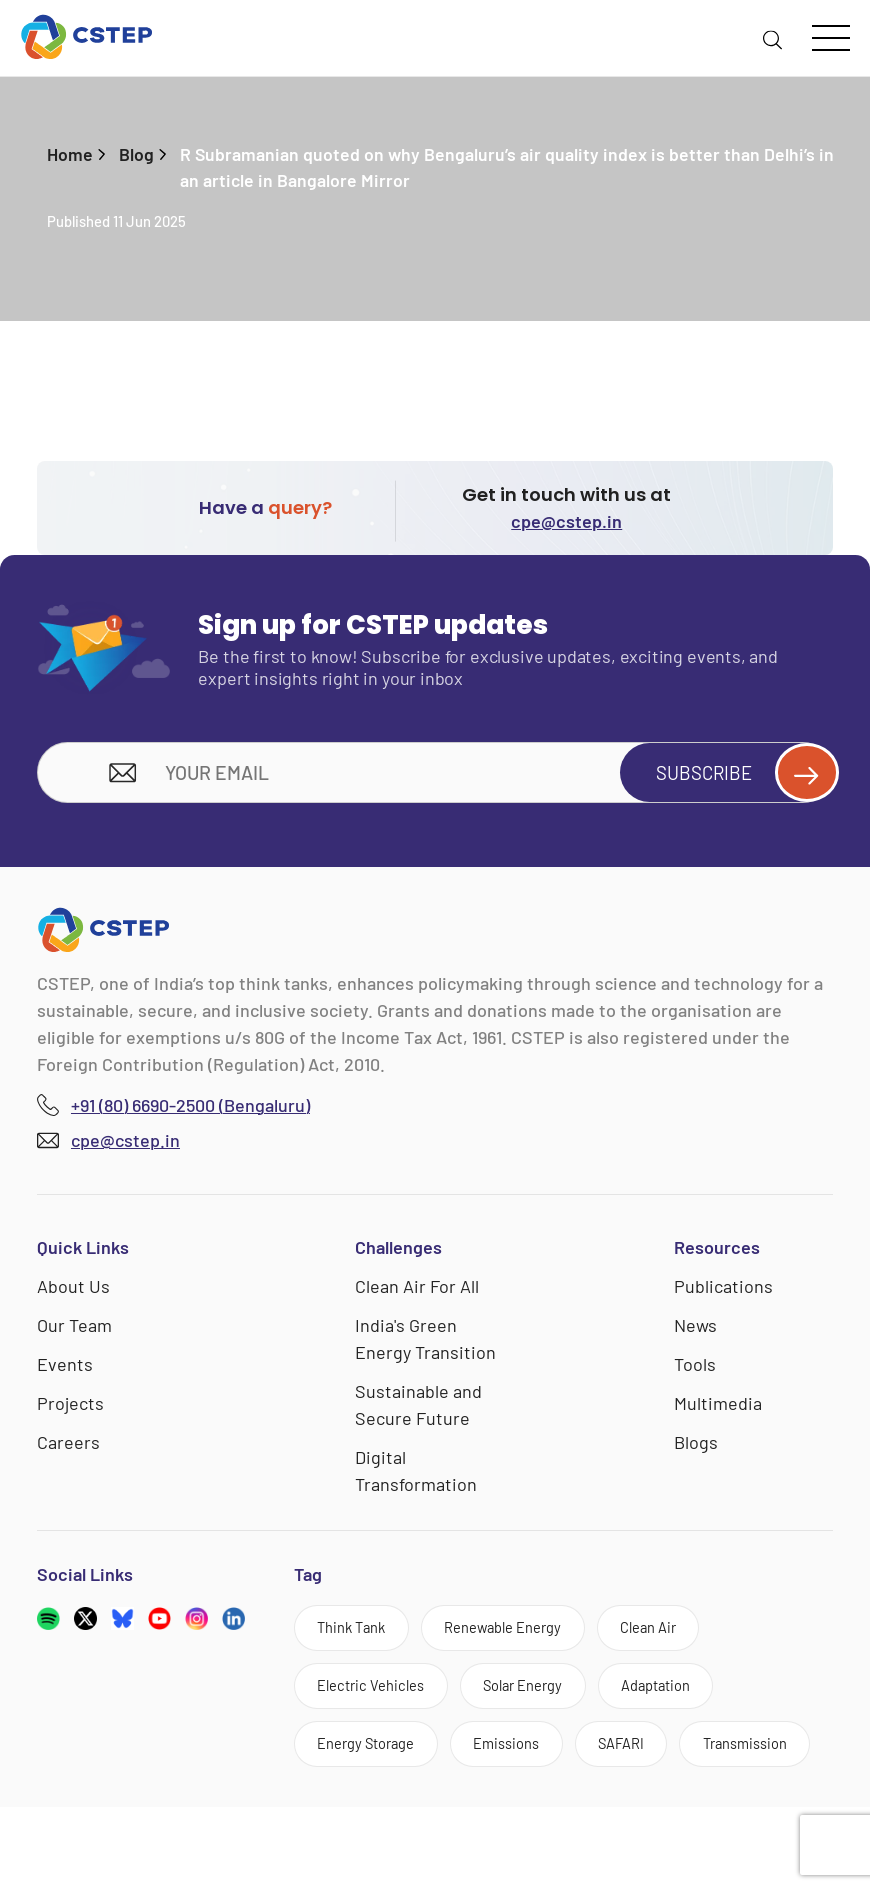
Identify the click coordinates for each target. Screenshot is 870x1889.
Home (70, 154)
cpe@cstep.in (566, 522)
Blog (136, 154)
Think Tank (358, 1635)
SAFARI (653, 1760)
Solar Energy (544, 1697)
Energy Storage (374, 1760)
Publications (723, 1291)
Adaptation (691, 1697)
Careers (68, 1447)
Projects (70, 1408)
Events (65, 1369)
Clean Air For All (417, 1291)
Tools (695, 1369)
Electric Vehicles (378, 1697)
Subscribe (735, 775)
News (695, 1330)
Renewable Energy (525, 1635)
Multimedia (718, 1408)
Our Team (74, 1330)
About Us (73, 1291)
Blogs (696, 1447)
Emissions (528, 1760)
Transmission (367, 1822)
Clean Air (685, 1635)
